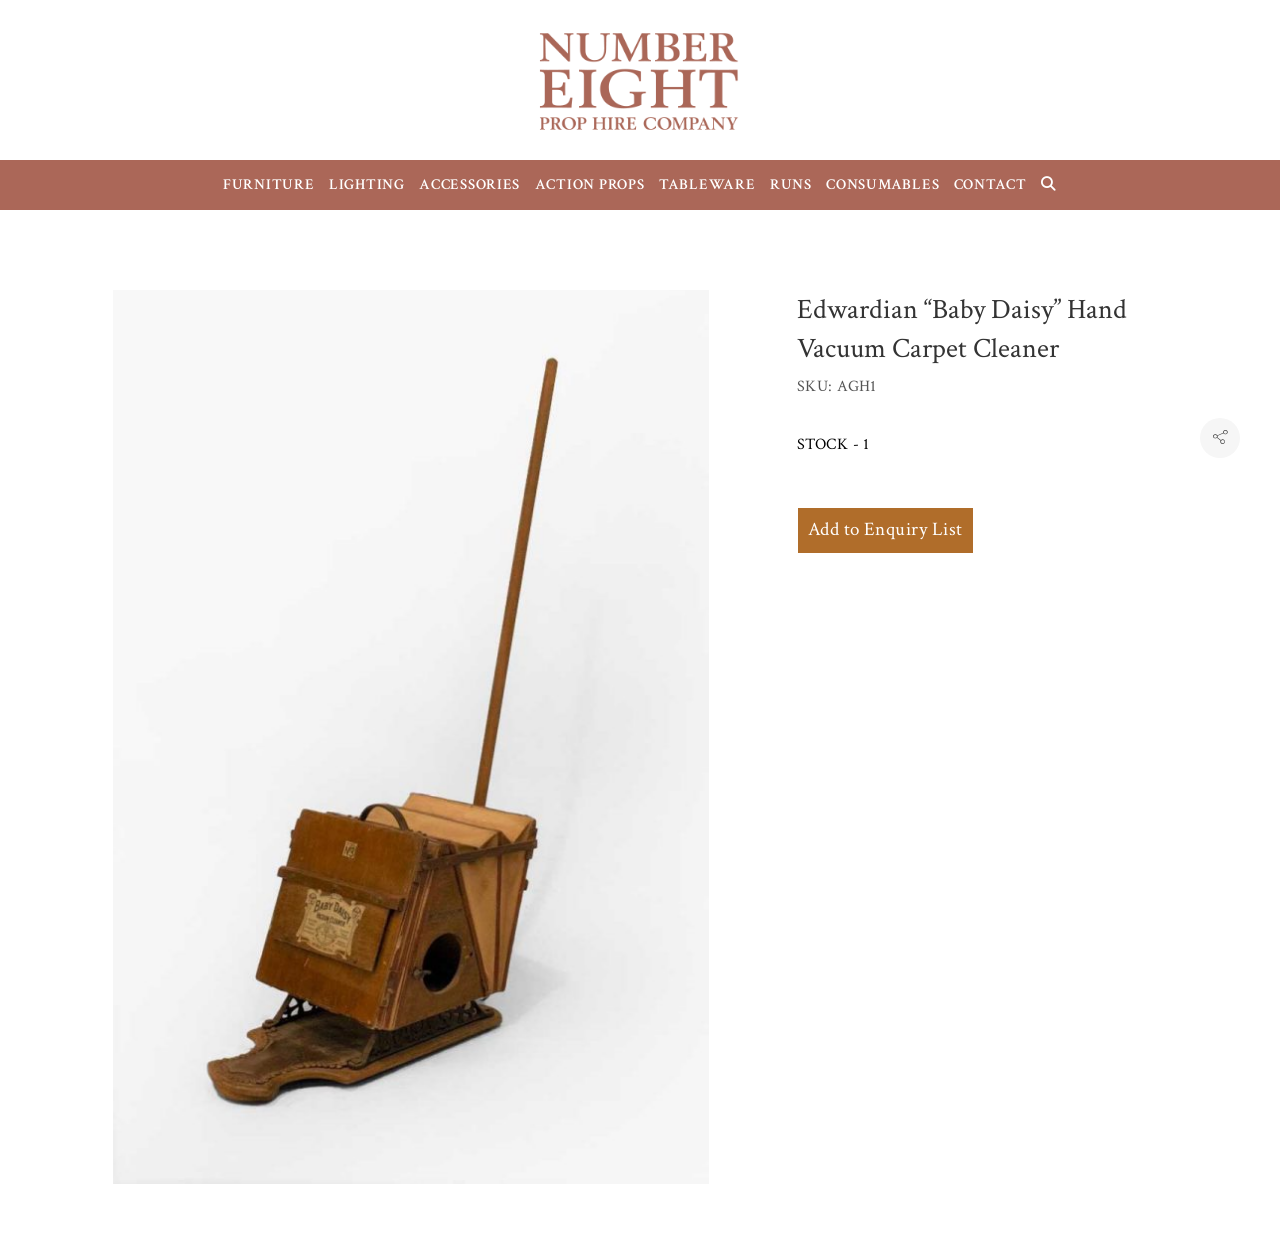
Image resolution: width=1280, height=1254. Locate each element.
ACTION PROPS (590, 184)
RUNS (791, 184)
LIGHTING (367, 184)
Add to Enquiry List (885, 529)
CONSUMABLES (882, 184)
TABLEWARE (707, 184)
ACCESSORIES (469, 184)
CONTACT (990, 184)
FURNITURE (269, 184)
